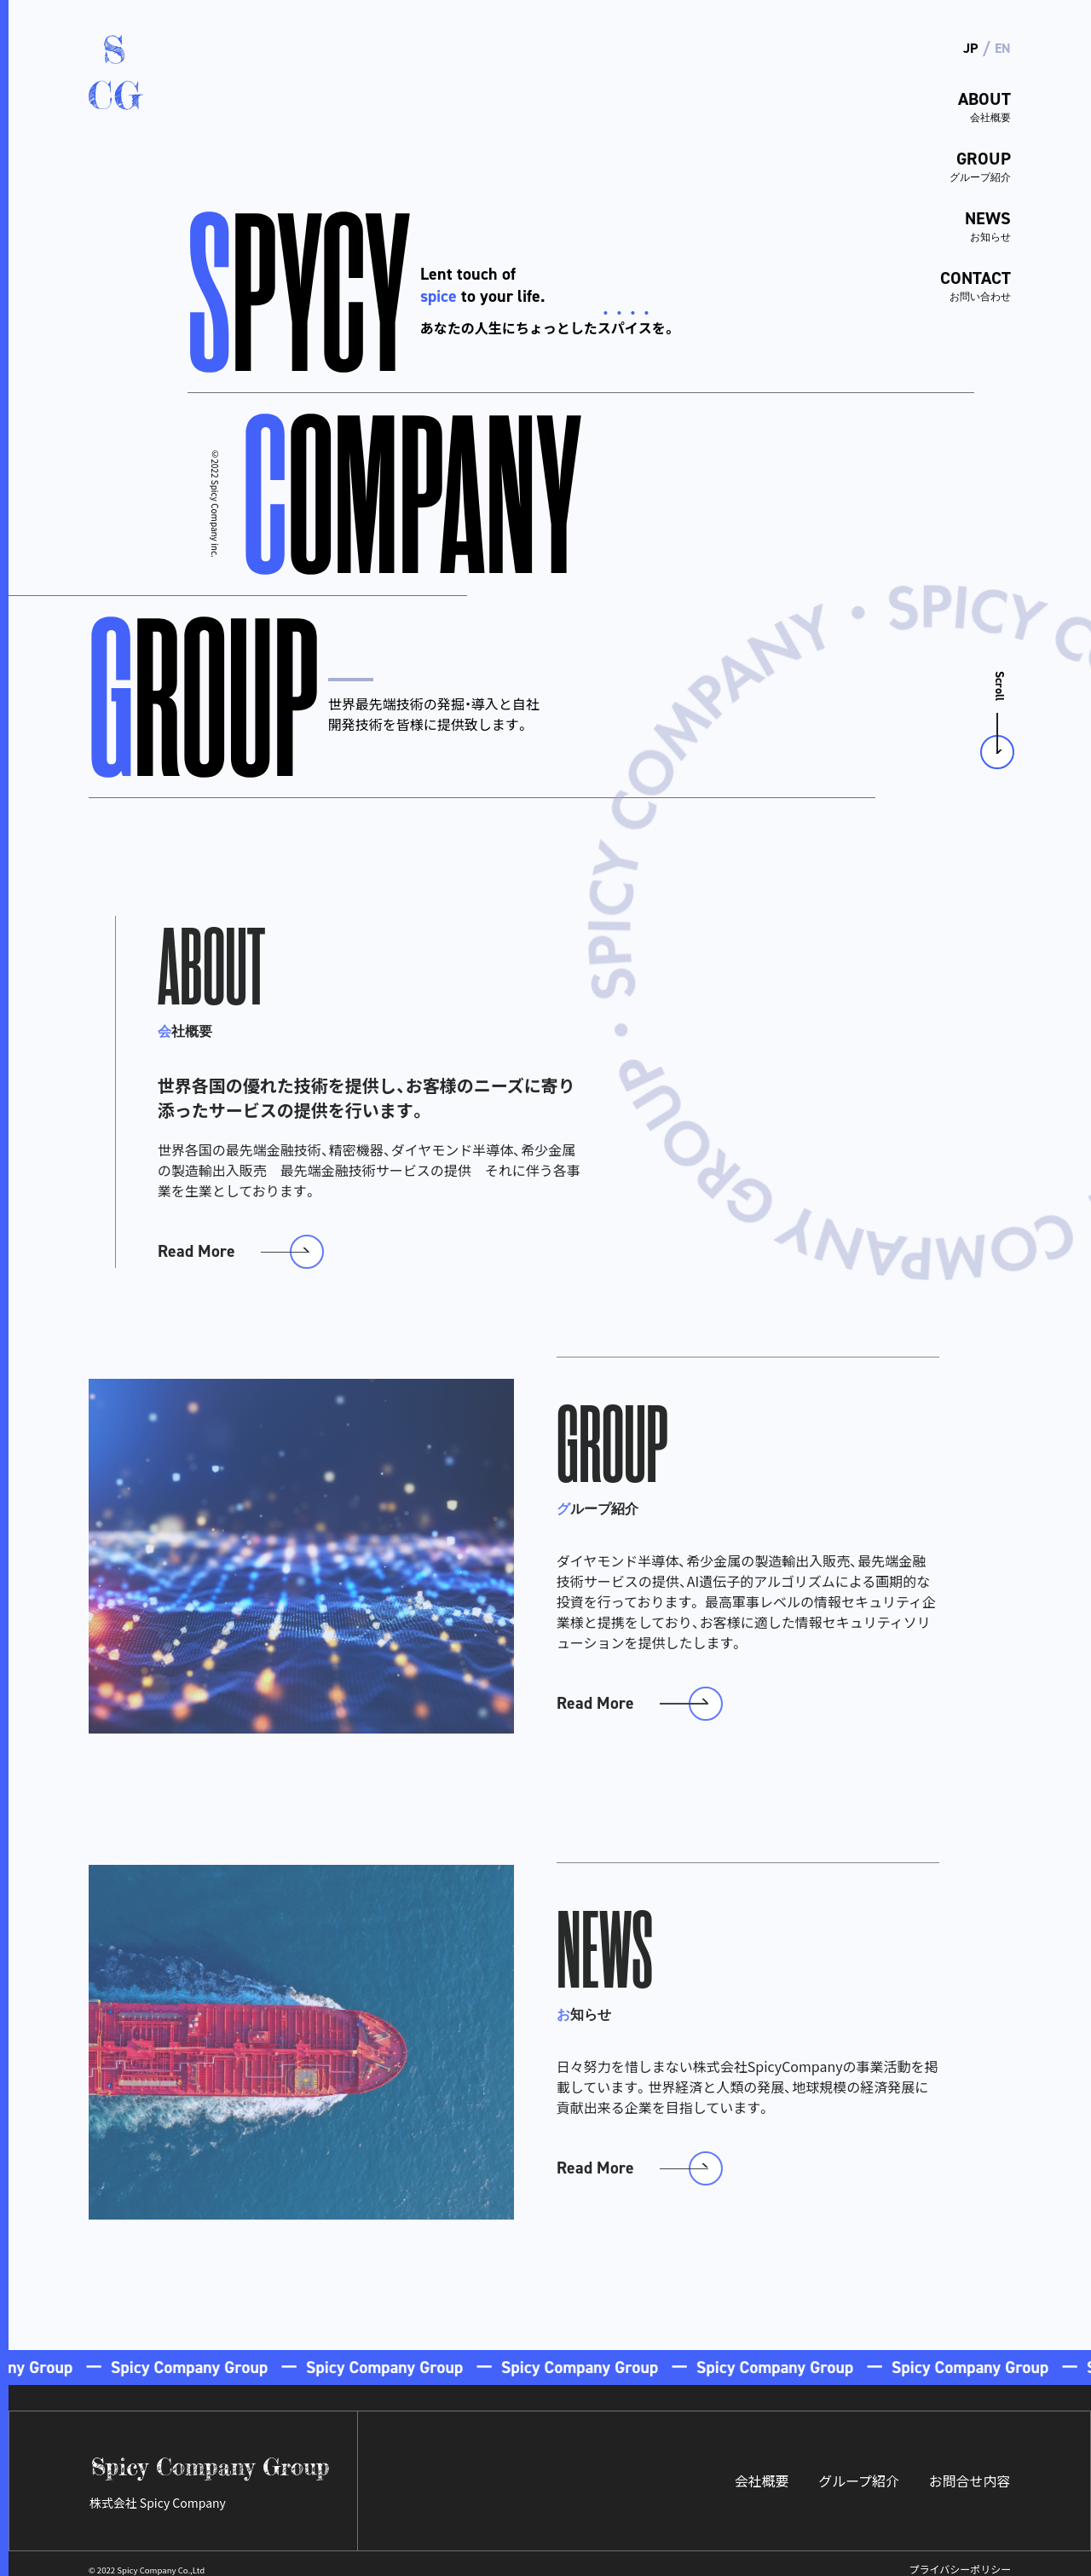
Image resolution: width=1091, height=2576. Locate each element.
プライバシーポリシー (960, 2558)
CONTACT (961, 279)
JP (970, 48)
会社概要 (760, 2470)
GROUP (961, 163)
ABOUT (961, 105)
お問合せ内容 (969, 2470)
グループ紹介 (857, 2470)
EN (1003, 48)
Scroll (999, 672)
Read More (198, 1238)
